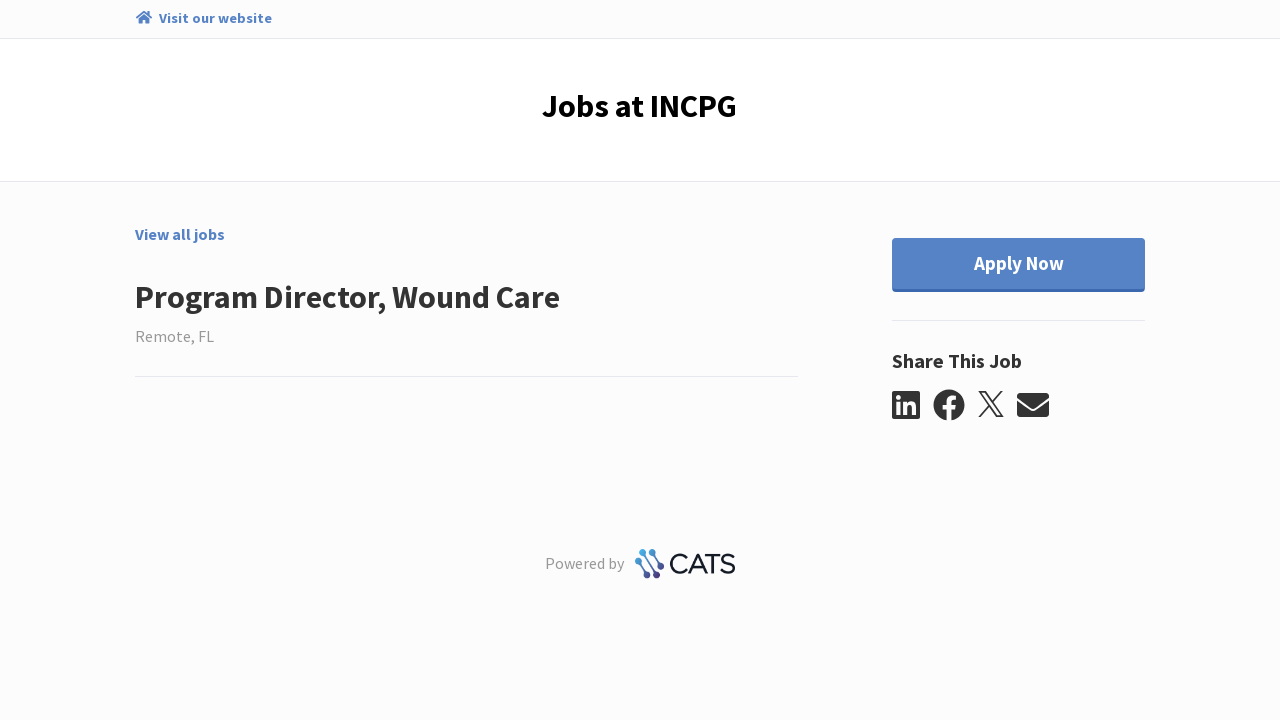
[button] (912, 406)
